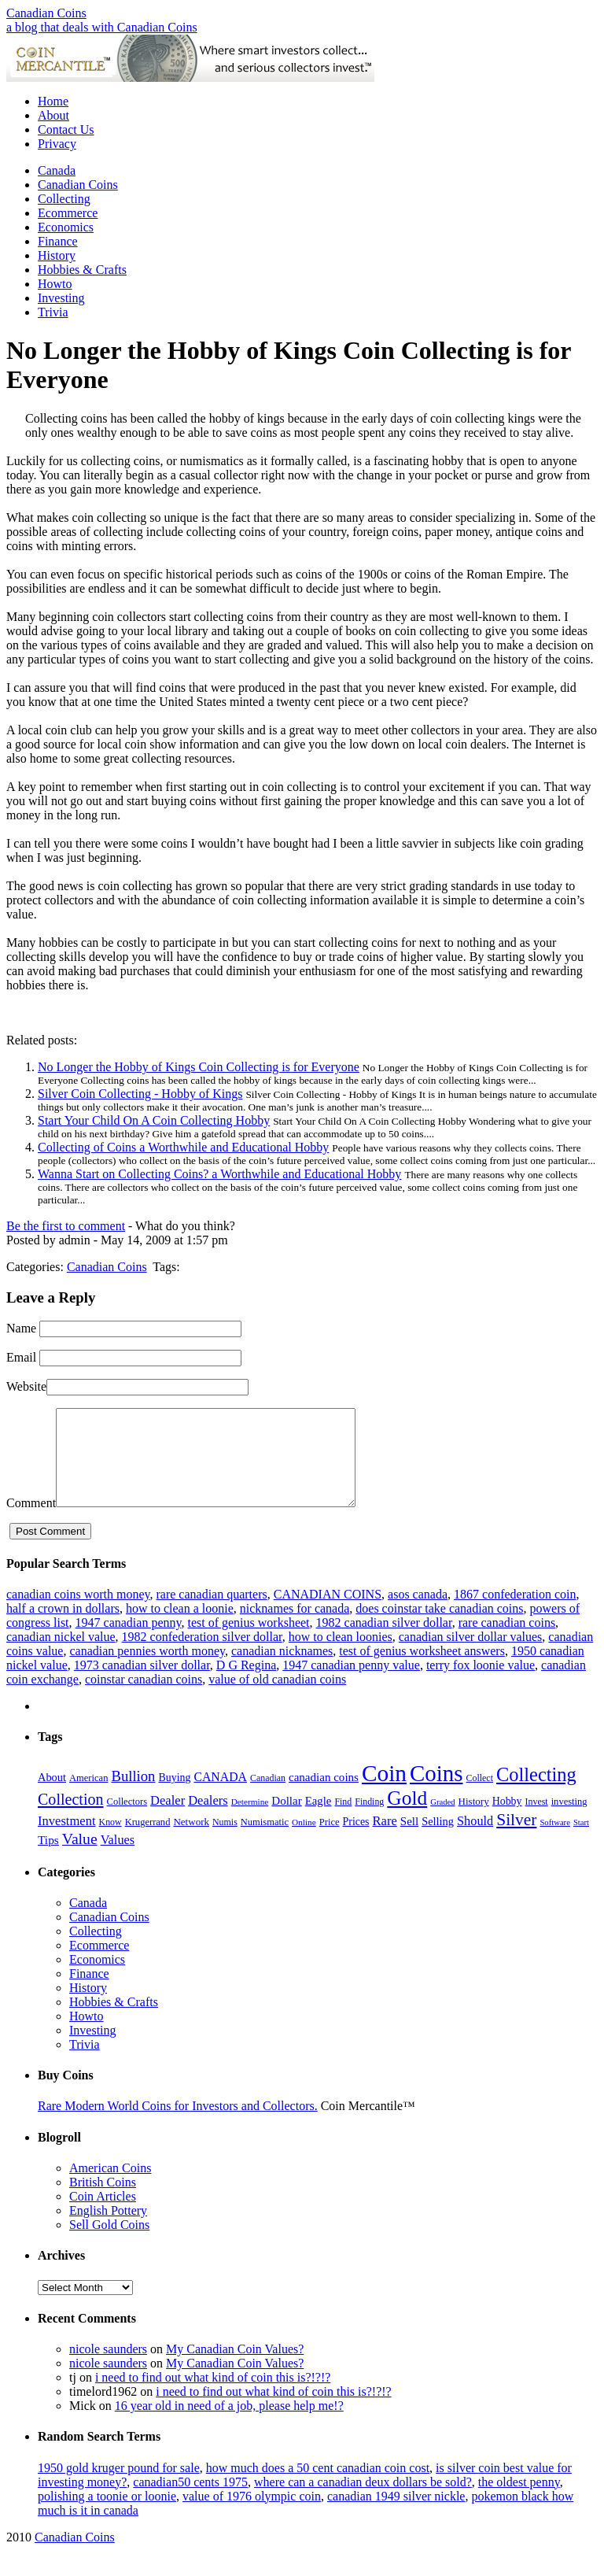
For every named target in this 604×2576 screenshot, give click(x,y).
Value (80, 1857)
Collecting (64, 198)
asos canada (417, 1613)
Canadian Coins (46, 13)
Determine (250, 1820)
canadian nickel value (61, 1655)
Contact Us (66, 129)
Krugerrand (148, 1840)
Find (343, 1820)
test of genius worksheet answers (422, 1669)
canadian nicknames (282, 1669)
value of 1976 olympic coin (251, 2515)
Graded (442, 1821)
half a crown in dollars (63, 1627)
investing (569, 1820)
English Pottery (108, 2229)
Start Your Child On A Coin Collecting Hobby (154, 1120)
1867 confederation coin (515, 1613)
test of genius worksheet (248, 1641)
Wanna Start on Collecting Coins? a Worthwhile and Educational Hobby (219, 1174)
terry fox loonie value (480, 1684)
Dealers (208, 1819)
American (88, 1796)
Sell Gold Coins (109, 2243)
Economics (66, 227)
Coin (384, 1792)
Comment (31, 1521)
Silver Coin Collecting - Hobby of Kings (140, 1093)
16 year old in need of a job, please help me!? (229, 2424)
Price (329, 1840)
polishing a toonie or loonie (107, 2515)
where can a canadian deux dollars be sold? (363, 2501)
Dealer (167, 1819)
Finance (58, 241)
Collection (71, 1818)
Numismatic (265, 1840)
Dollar (286, 1819)
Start (581, 1841)
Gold (407, 1816)
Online (304, 1841)
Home (53, 101)
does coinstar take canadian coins (439, 1627)
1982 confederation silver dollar (202, 1655)
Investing (61, 298)
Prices (356, 1840)
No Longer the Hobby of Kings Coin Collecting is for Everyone (198, 1067)
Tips (48, 1858)
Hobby (507, 1820)
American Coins (110, 2186)
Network (191, 1840)
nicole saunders (108, 2368)
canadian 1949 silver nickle (396, 2515)
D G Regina (246, 1684)
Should (475, 1839)
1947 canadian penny (129, 1641)
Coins (436, 1792)
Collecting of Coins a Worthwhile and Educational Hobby (183, 1147)
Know (110, 1840)
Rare (385, 1839)
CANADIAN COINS (327, 1613)
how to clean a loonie (180, 1627)
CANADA (220, 1795)
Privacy (57, 143)
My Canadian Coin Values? (235, 2368)
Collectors (127, 1820)
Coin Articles (102, 2215)
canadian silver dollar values (471, 1655)
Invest (536, 1820)
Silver (516, 1838)
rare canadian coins (507, 1641)
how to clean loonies (340, 1655)
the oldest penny (519, 2501)
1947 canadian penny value (351, 1684)
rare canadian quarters (211, 1613)
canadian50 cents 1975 (190, 2501)
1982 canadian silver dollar (384, 1641)
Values (117, 1858)
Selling (438, 1840)
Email (21, 1357)
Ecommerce (68, 213)
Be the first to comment (65, 1226)
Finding (369, 1820)
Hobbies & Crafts (82, 269)
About (53, 115)
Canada (57, 170)
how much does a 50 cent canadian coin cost (317, 2486)
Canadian (267, 1796)
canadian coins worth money (77, 1613)
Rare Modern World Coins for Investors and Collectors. (178, 2124)
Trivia (53, 312)
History (57, 255)
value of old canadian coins (277, 1698)
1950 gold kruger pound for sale (119, 2486)
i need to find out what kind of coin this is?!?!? (212, 2396)
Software (554, 1841)
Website (26, 1386)
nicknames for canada (294, 1627)
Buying (174, 1796)
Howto (55, 283)
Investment (67, 1839)
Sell (409, 1840)
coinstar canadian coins (143, 1698)
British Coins (102, 2201)
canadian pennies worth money (147, 1669)
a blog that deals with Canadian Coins (101, 27)
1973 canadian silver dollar (142, 1684)
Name (21, 1328)
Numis (225, 1840)
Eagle (318, 1819)
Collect (479, 1796)
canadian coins (324, 1796)
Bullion (133, 1795)
